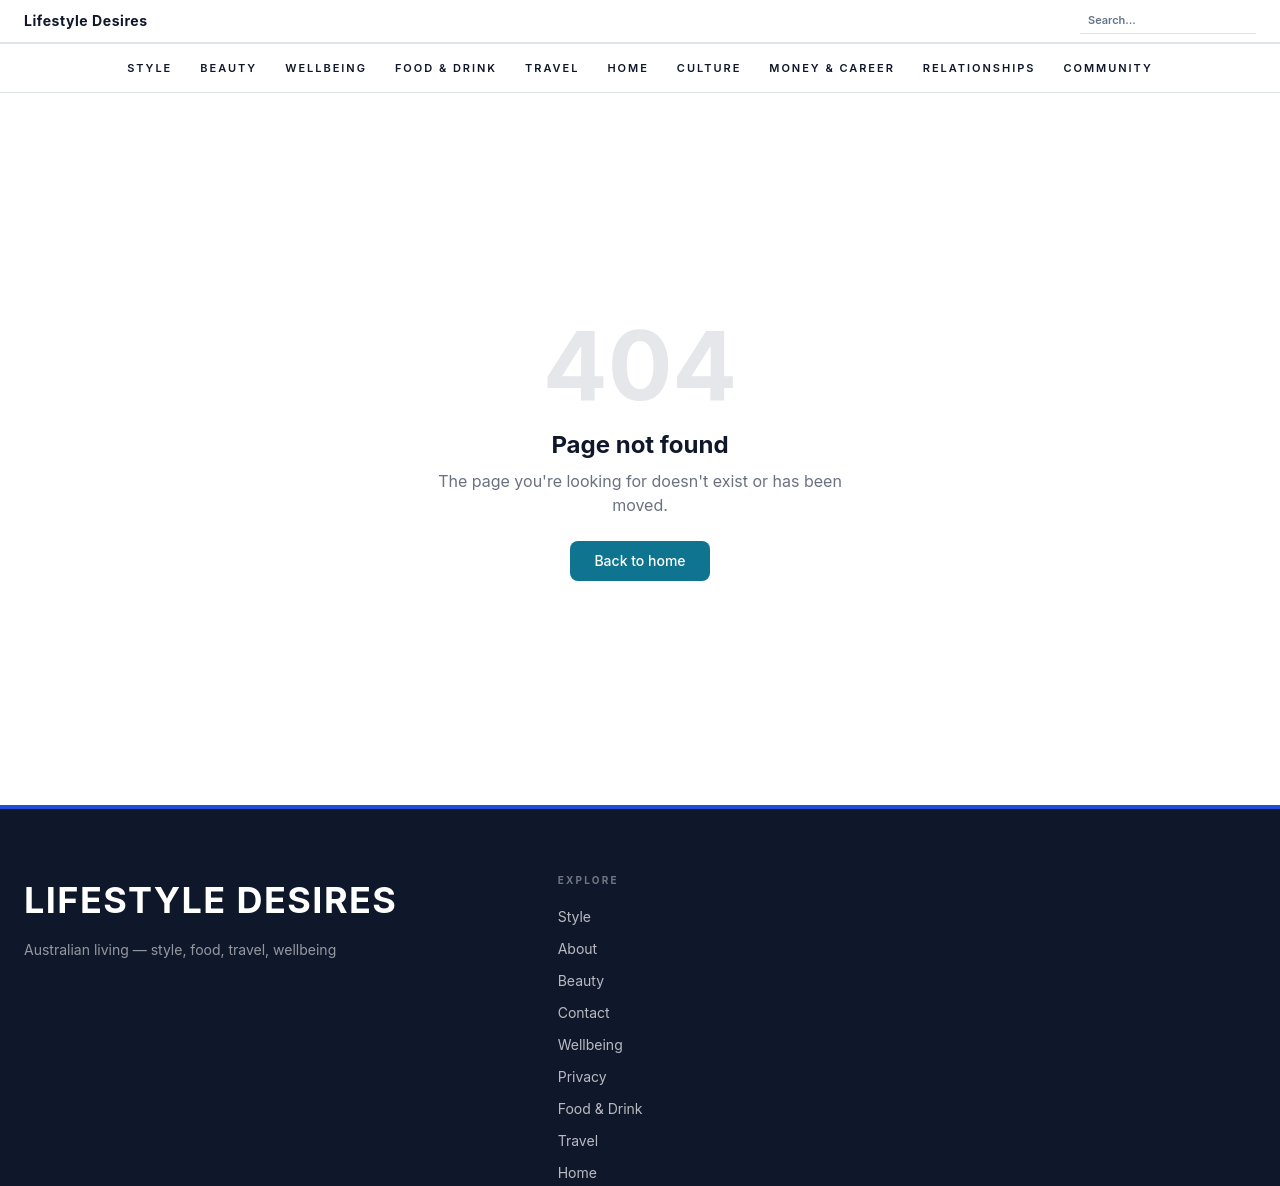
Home (627, 68)
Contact (584, 1012)
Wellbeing (326, 68)
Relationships (979, 68)
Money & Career (832, 68)
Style (149, 68)
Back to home (639, 560)
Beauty (228, 68)
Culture (709, 68)
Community (1107, 68)
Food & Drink (446, 68)
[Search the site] (1168, 21)
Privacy (582, 1076)
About (577, 948)
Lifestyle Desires (86, 20)
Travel (552, 68)
